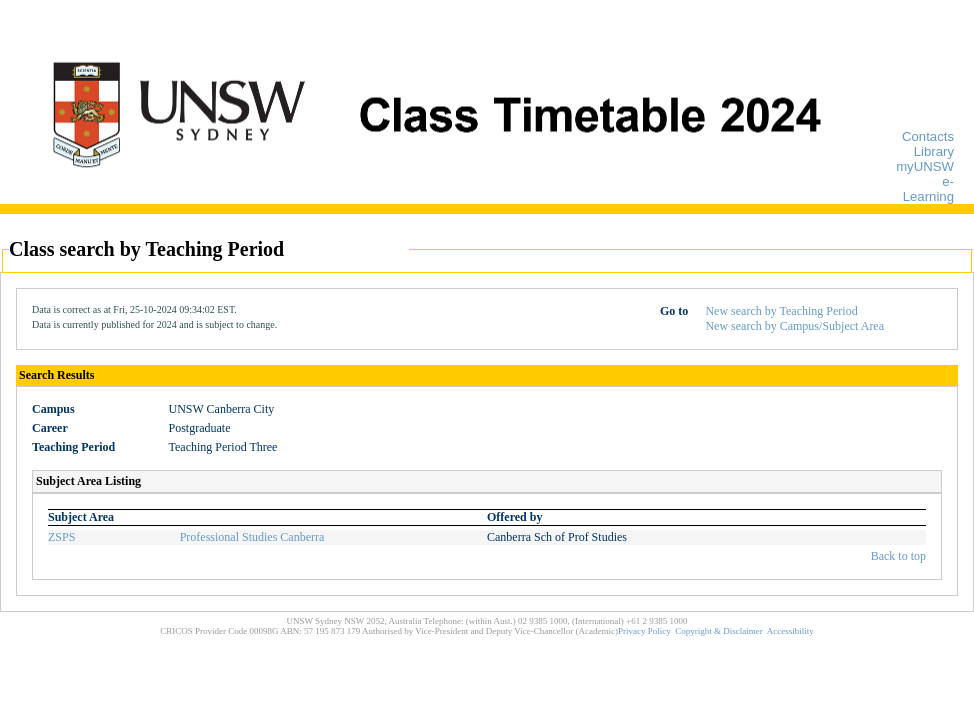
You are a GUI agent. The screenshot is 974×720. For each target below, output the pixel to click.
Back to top (898, 556)
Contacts (928, 136)
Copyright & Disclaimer (719, 631)
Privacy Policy (644, 631)
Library (934, 151)
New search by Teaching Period (781, 311)
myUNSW (925, 166)
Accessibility (790, 631)
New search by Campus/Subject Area (794, 326)
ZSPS (61, 537)
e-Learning (928, 189)
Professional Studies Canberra (252, 537)
